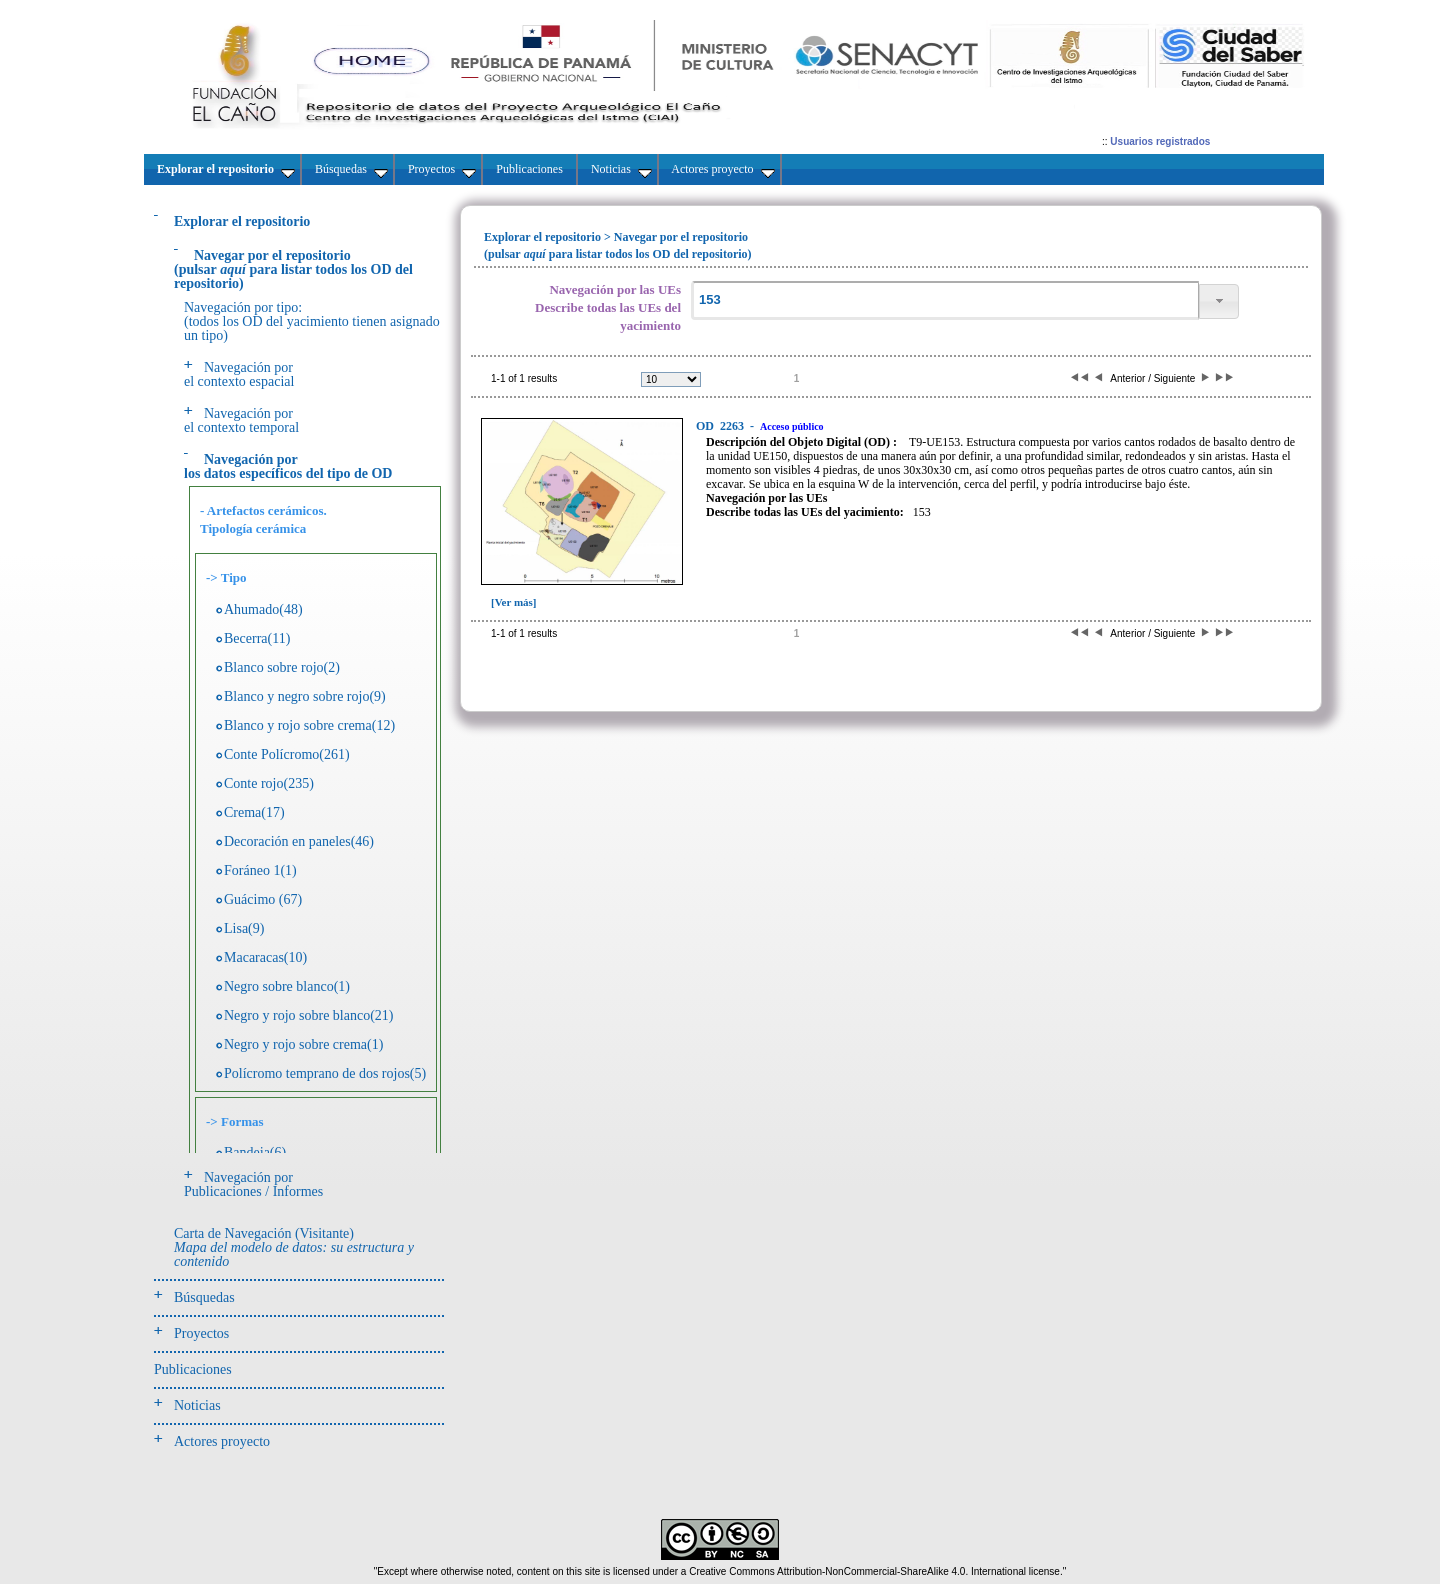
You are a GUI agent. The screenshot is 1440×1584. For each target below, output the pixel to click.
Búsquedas (204, 1297)
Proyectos (201, 1333)
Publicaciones (193, 1369)
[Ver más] (514, 602)
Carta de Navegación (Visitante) (294, 1247)
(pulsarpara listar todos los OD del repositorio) (293, 269)
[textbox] (945, 300)
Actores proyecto (222, 1441)
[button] (1219, 301)
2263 (721, 426)
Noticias (197, 1405)
